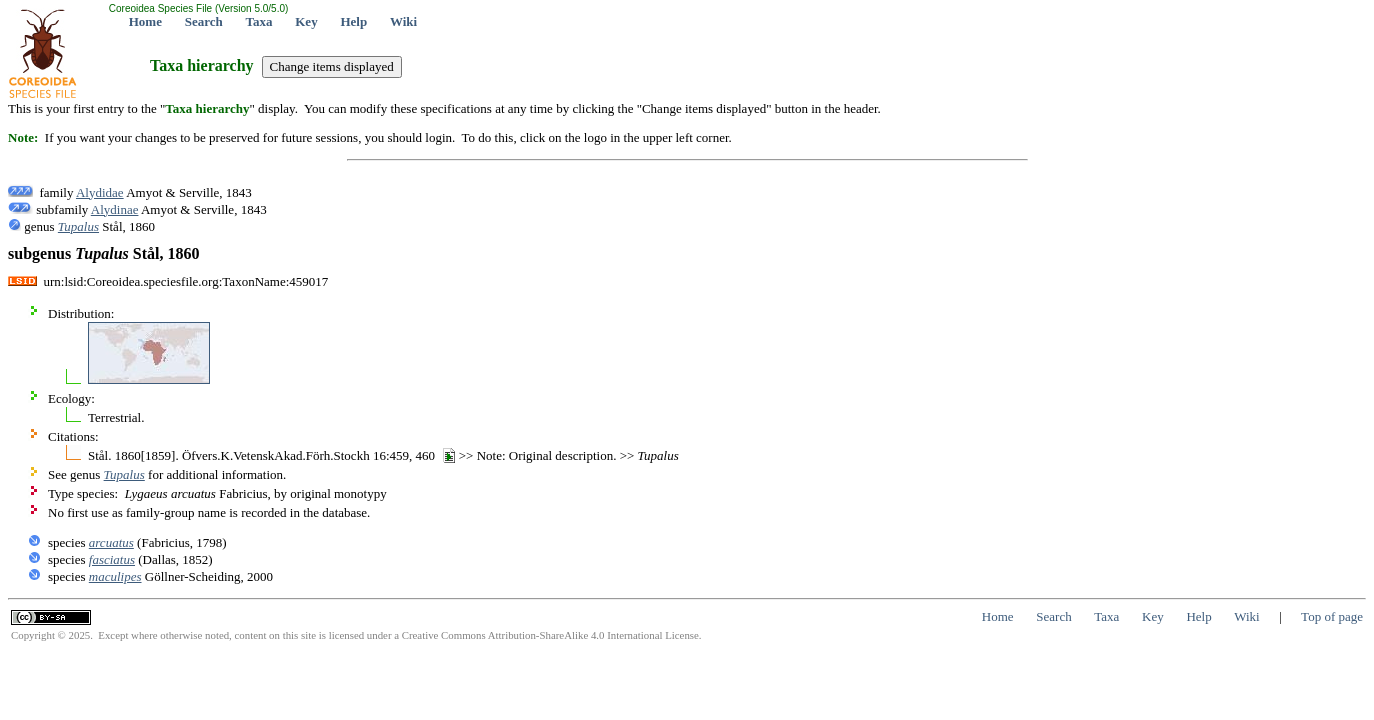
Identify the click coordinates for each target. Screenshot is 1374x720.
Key (306, 21)
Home (145, 21)
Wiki (403, 21)
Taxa (259, 21)
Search (204, 21)
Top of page (1332, 616)
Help (353, 21)
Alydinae (115, 209)
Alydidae (100, 192)
